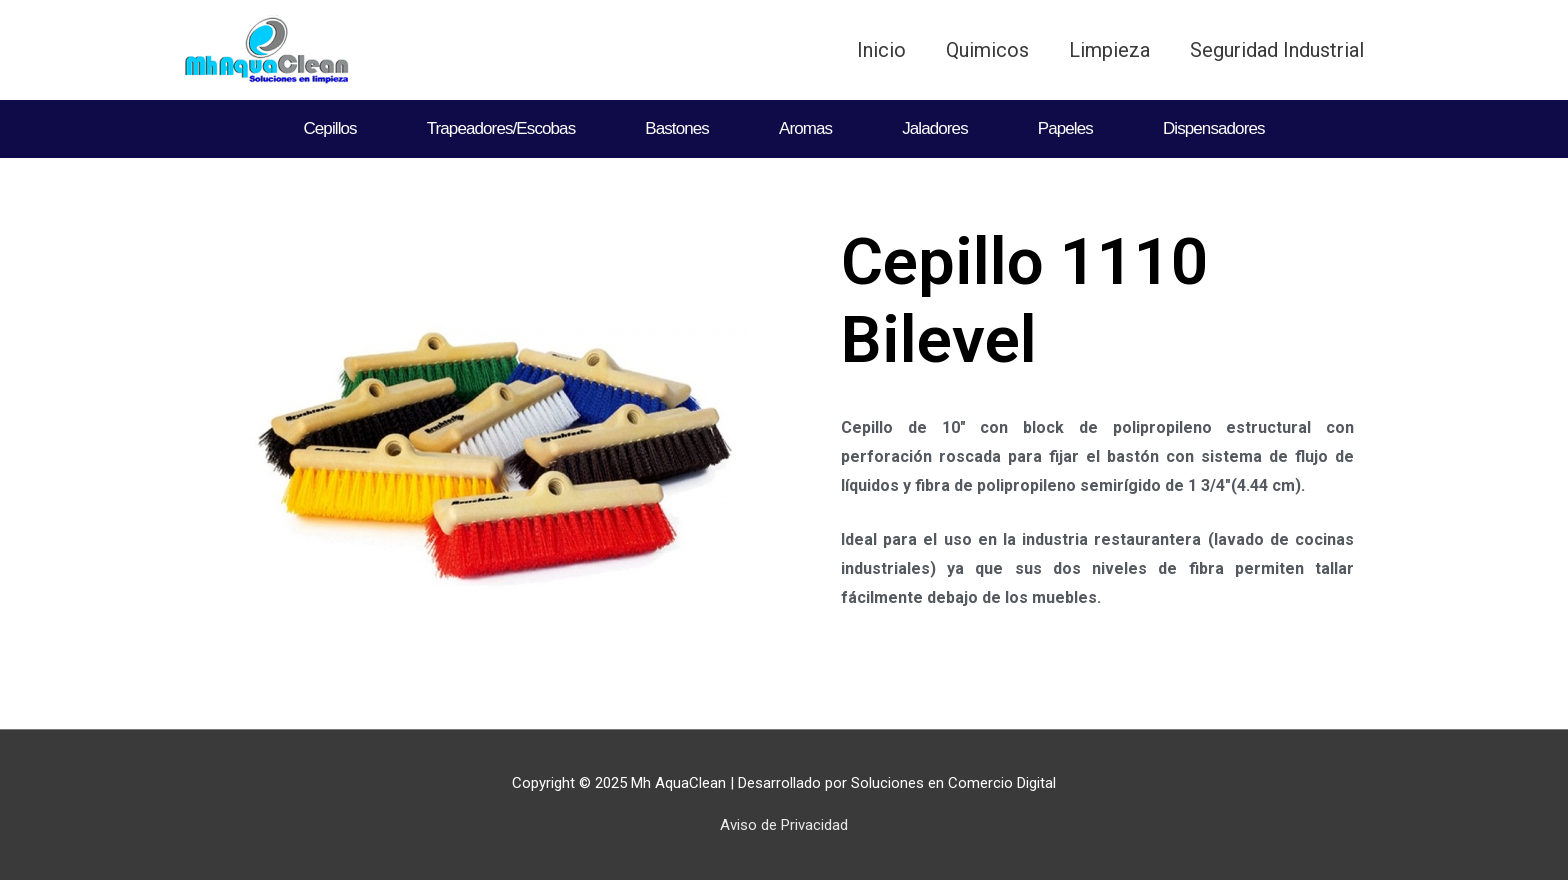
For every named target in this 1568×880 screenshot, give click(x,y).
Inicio (881, 50)
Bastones (677, 128)
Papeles (1065, 128)
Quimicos (987, 50)
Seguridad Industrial (1277, 50)
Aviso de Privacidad (784, 825)
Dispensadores (1214, 128)
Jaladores (935, 128)
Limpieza (1109, 50)
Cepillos (329, 128)
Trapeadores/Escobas (501, 128)
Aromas (805, 128)
